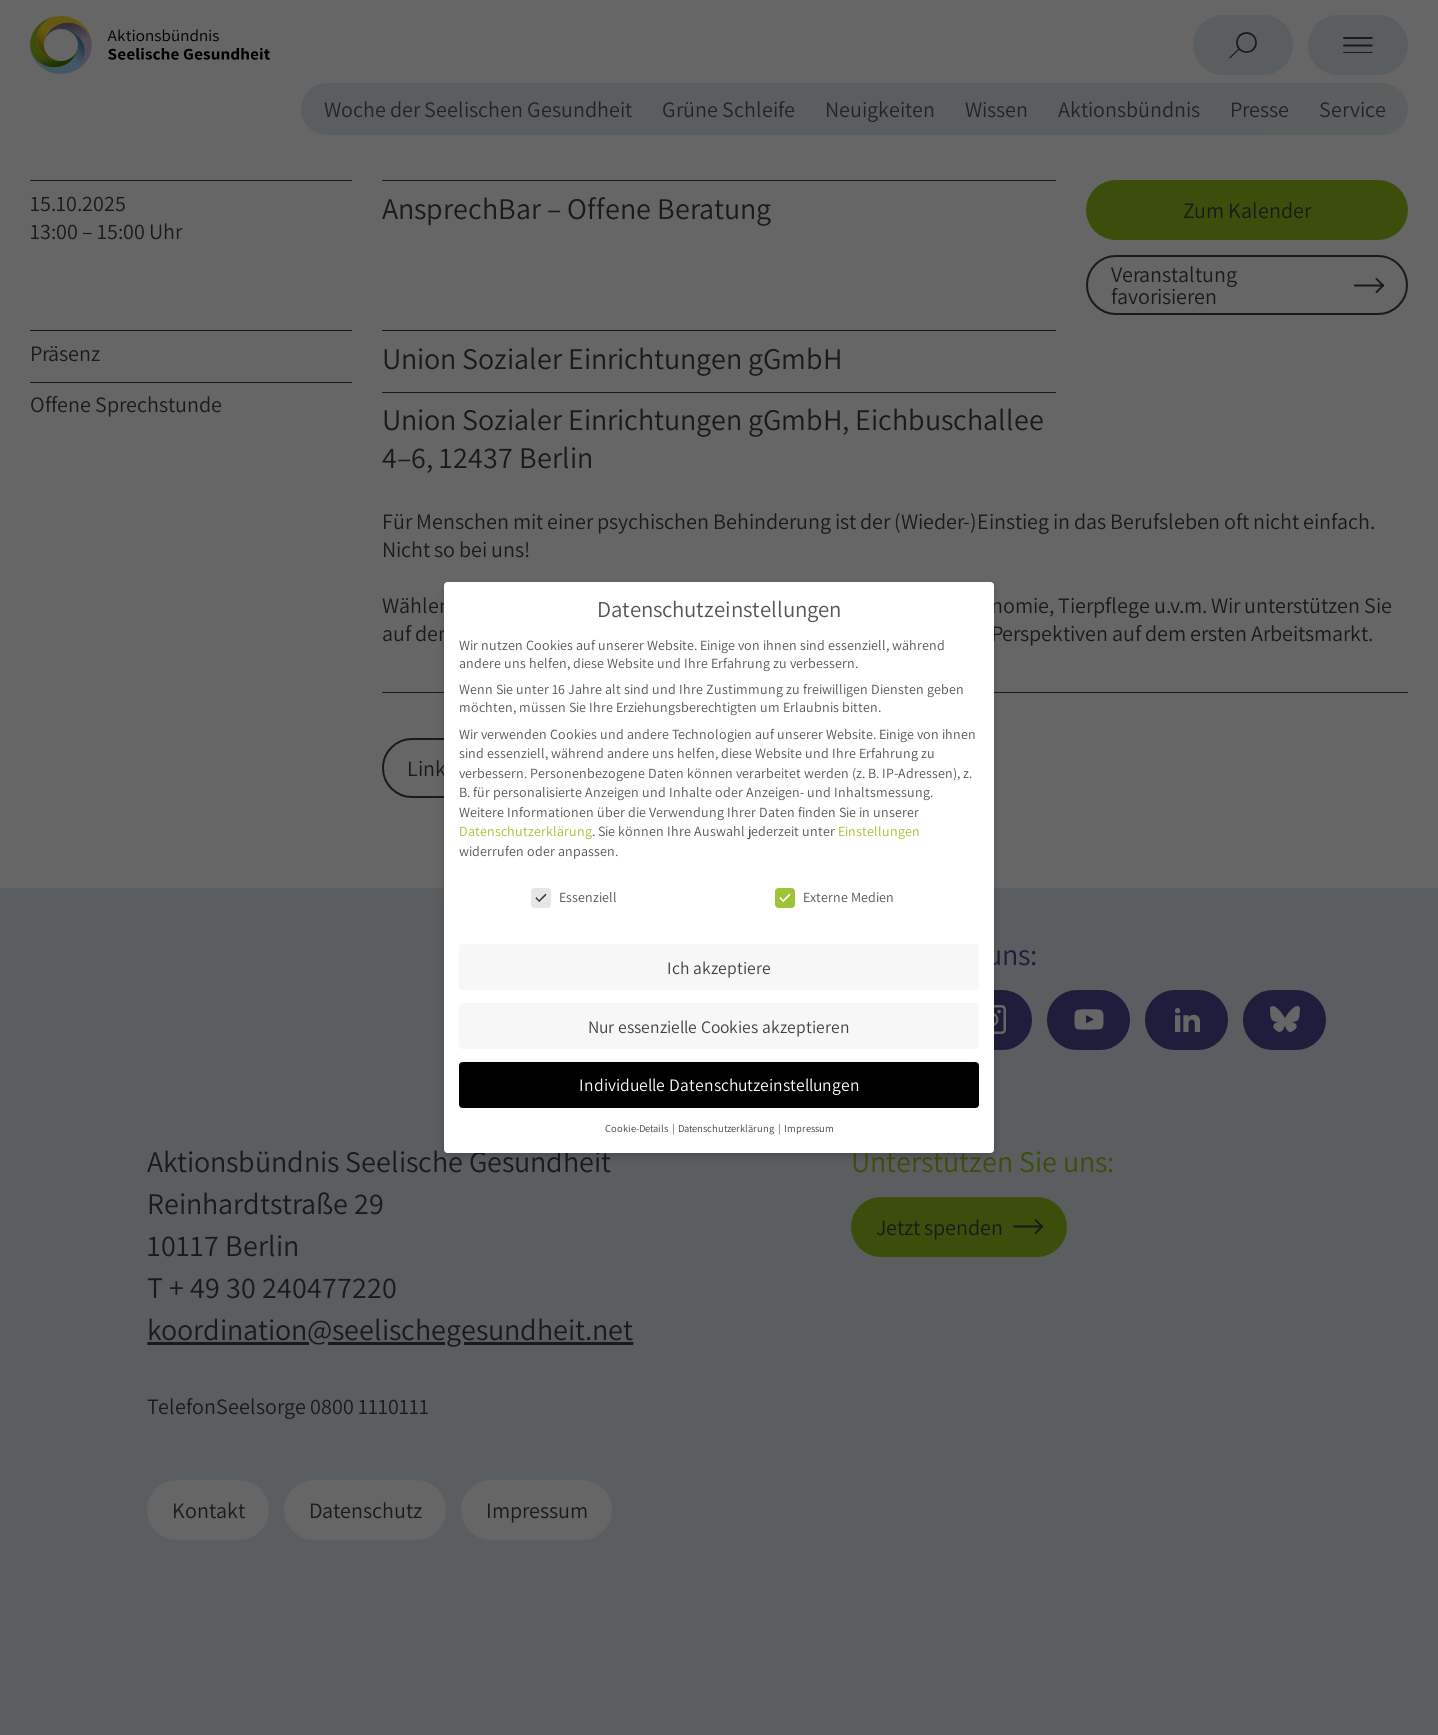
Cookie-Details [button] (637, 1128)
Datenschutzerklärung (525, 831)
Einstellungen (879, 831)
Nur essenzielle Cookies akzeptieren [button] (719, 1026)
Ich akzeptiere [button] (719, 967)
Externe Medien (834, 897)
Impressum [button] (809, 1128)
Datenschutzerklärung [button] (727, 1128)
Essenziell (574, 897)
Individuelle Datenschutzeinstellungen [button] (719, 1084)
